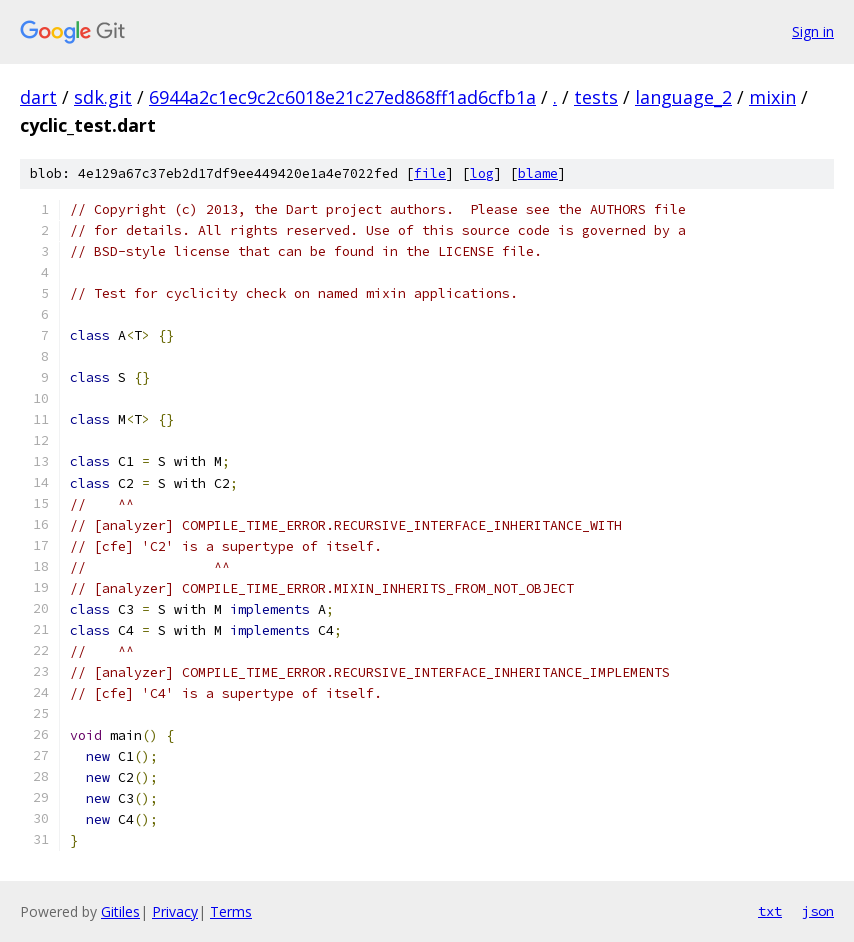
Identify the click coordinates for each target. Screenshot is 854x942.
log (482, 173)
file (430, 173)
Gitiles (120, 911)
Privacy (175, 911)
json (818, 911)
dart (38, 97)
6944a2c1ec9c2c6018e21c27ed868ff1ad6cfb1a (342, 97)
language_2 (683, 97)
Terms (231, 911)
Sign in (813, 31)
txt (770, 911)
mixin (772, 97)
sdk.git (103, 97)
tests (596, 97)
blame (538, 173)
